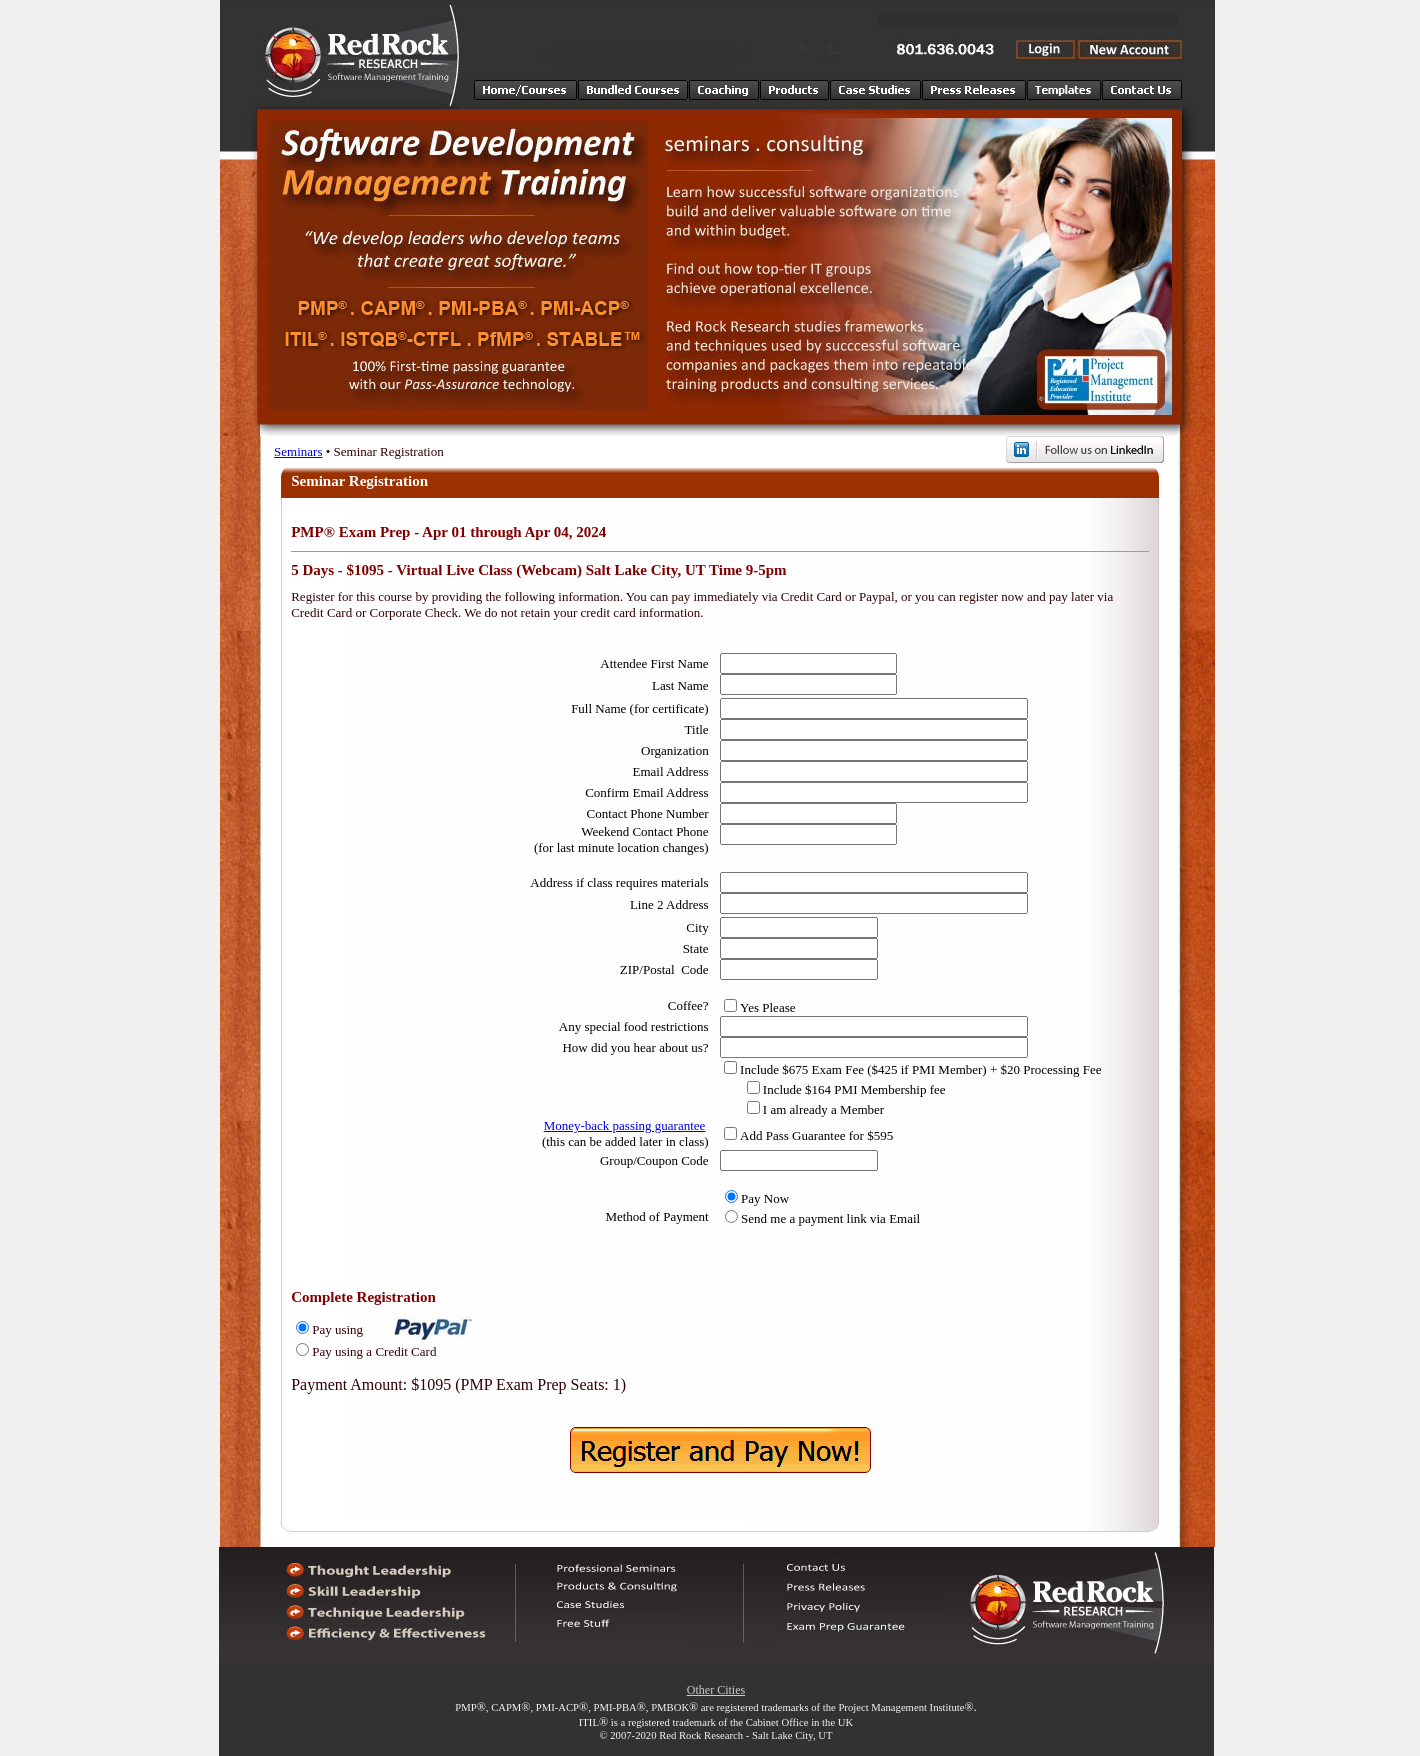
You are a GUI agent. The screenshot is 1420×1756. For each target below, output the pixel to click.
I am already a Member (823, 1109)
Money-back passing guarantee (625, 1125)
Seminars (298, 451)
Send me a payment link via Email (830, 1218)
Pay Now (765, 1198)
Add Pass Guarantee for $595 (816, 1135)
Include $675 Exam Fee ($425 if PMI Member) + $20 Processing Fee (921, 1069)
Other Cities (716, 1690)
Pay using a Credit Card (374, 1351)
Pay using (337, 1329)
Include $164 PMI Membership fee (854, 1089)
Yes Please (767, 1007)
